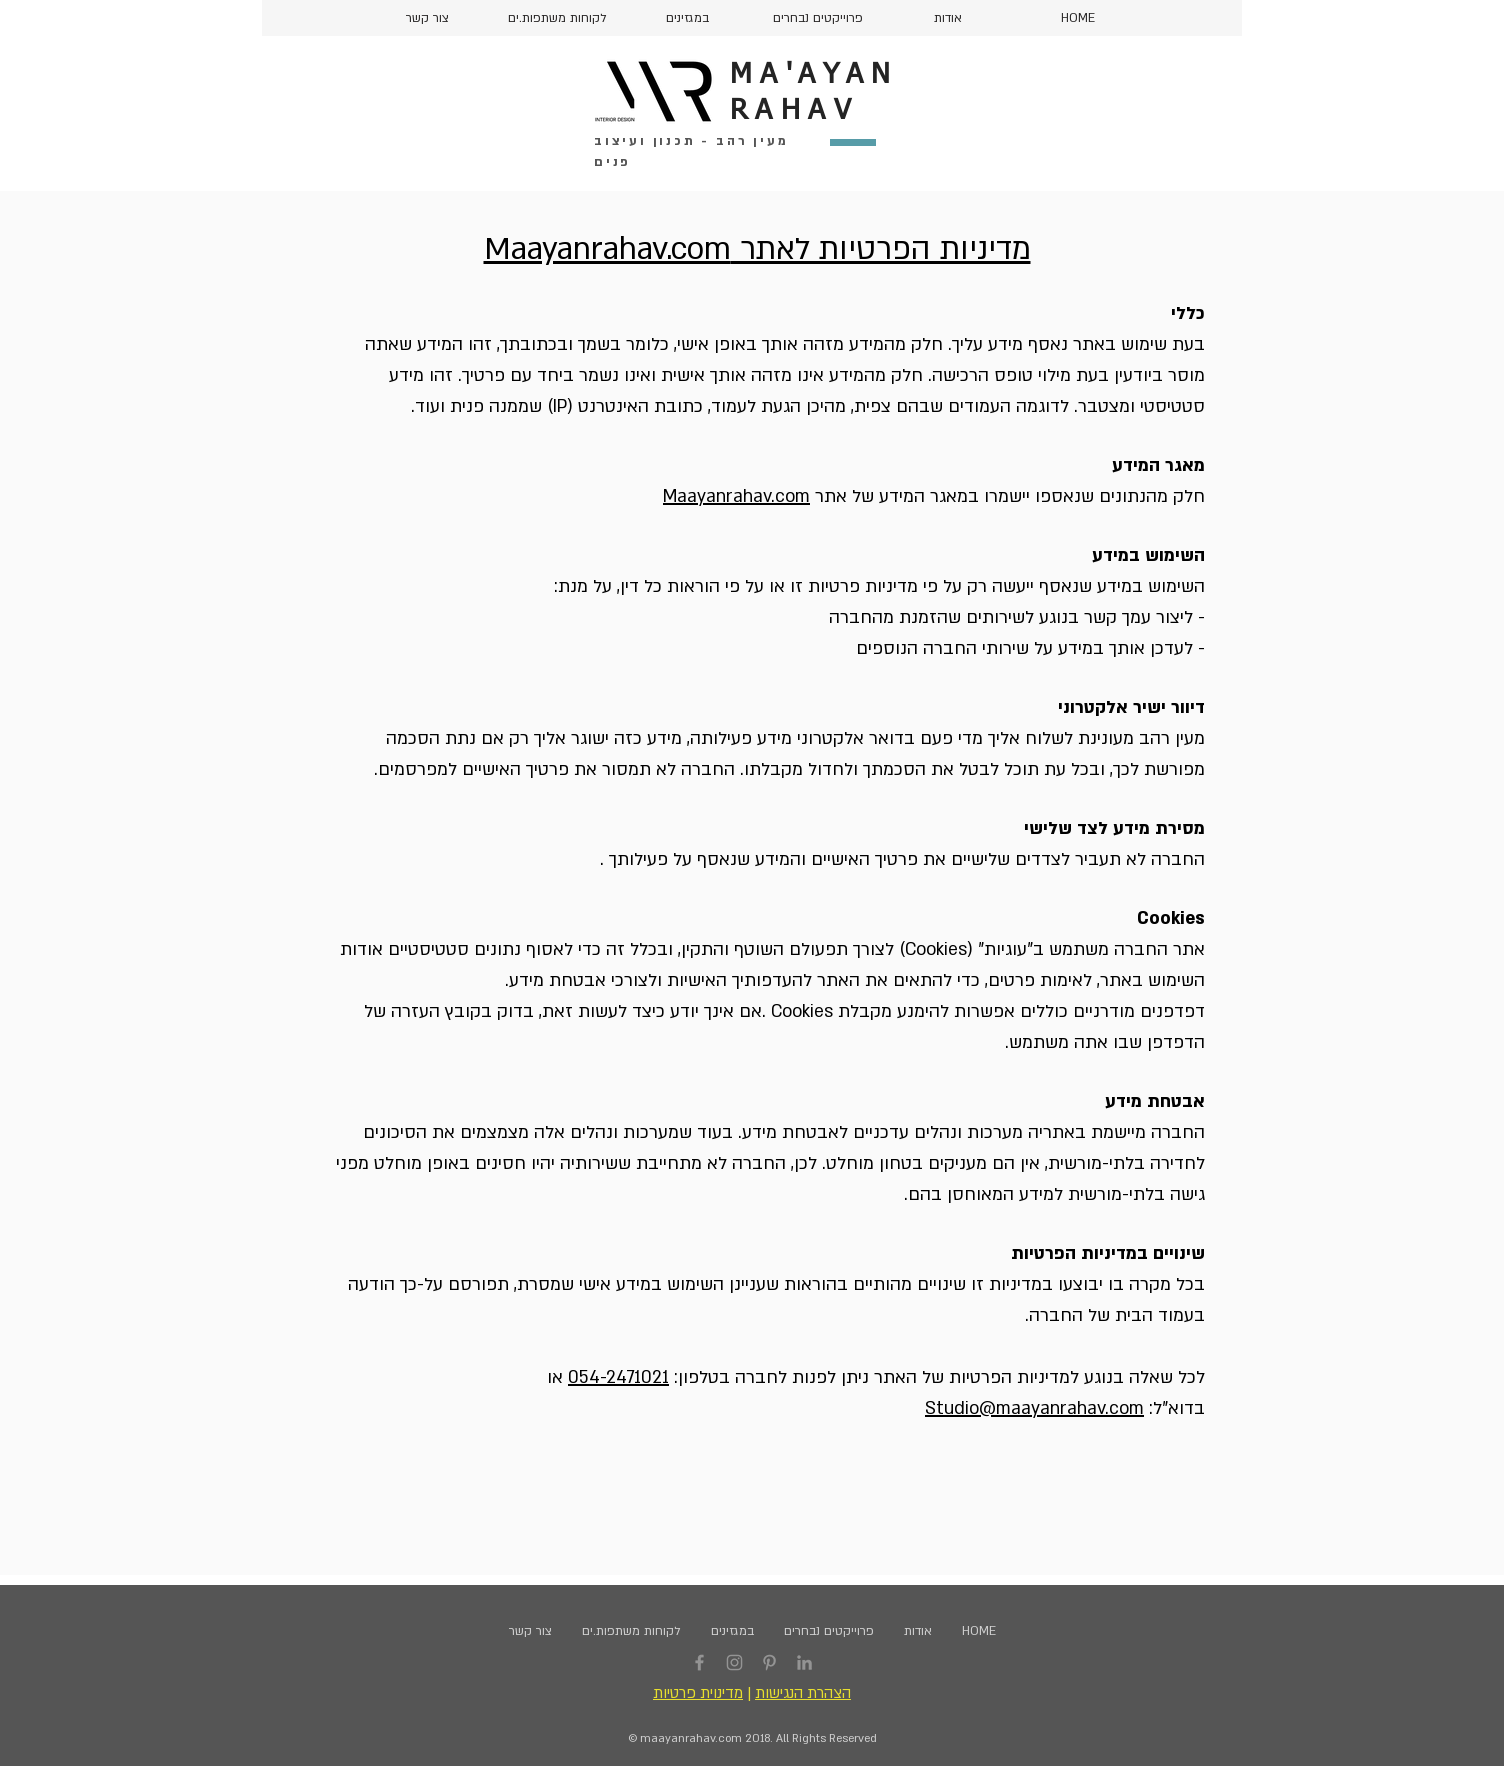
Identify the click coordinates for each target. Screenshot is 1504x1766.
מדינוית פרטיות (698, 1693)
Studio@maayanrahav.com (1034, 1408)
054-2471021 (618, 1377)
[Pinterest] (769, 1662)
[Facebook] (699, 1662)
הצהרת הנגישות (803, 1693)
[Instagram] (734, 1662)
